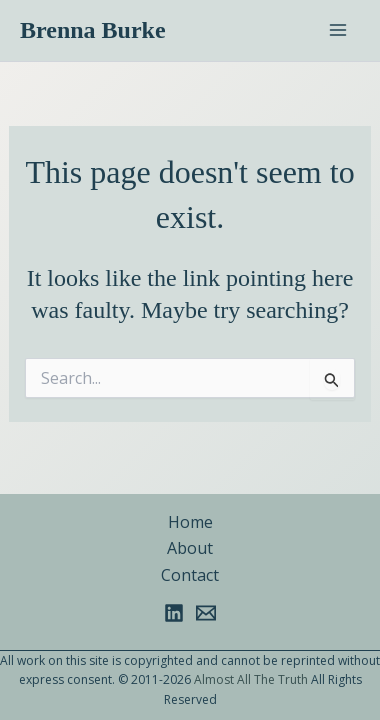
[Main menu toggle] (338, 30)
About (190, 548)
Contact (190, 575)
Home (190, 522)
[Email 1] (206, 613)
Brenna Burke (93, 30)
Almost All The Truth (251, 679)
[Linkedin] (174, 613)
